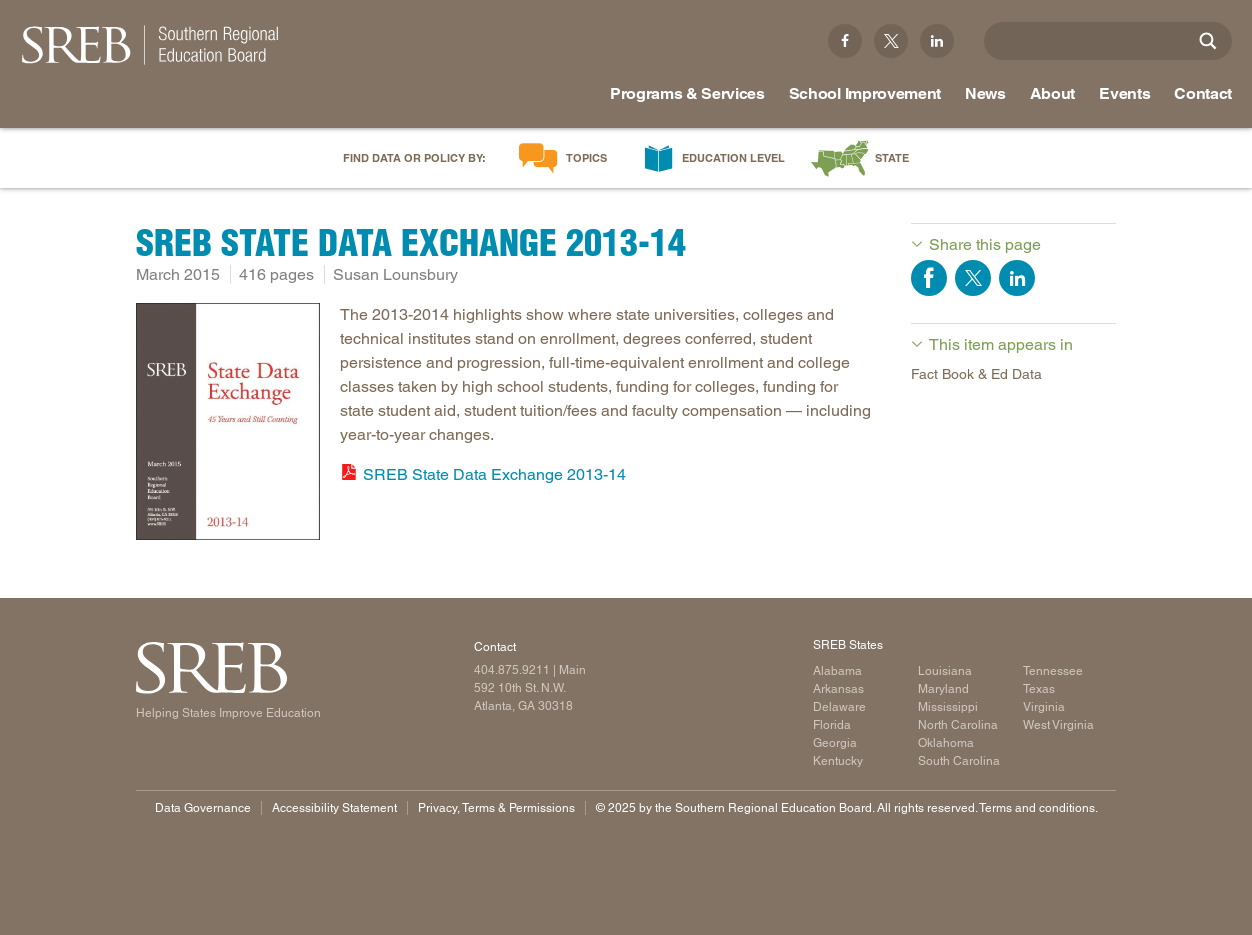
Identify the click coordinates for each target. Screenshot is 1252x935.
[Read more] (228, 425)
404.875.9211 (512, 670)
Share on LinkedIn (1017, 278)
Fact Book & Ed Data (976, 374)
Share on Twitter (973, 278)
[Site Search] (1208, 41)
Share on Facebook (929, 278)
